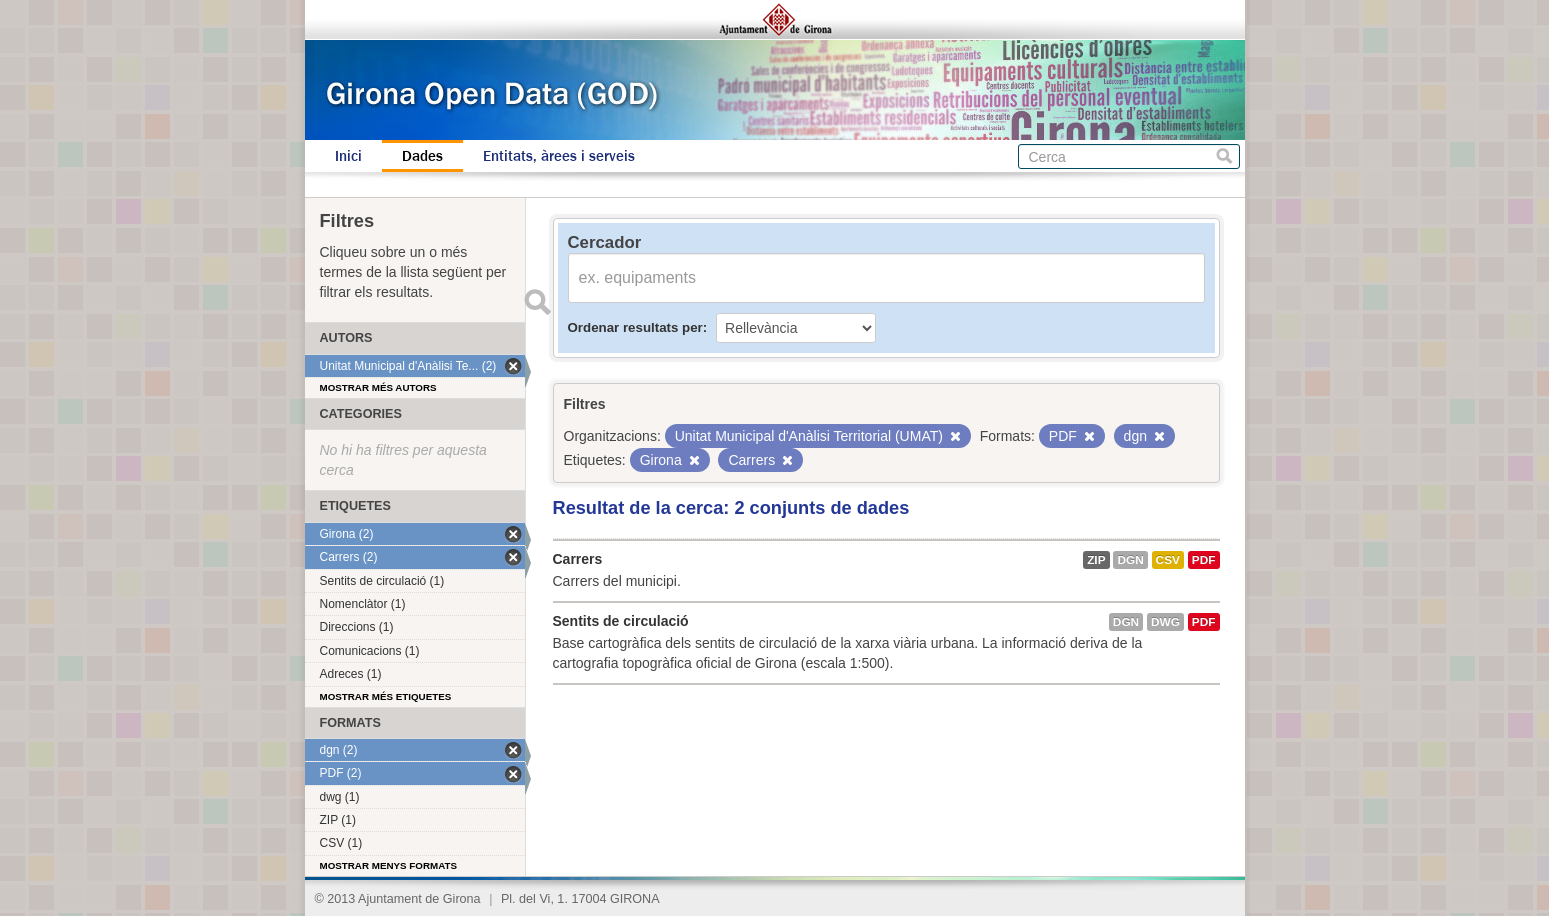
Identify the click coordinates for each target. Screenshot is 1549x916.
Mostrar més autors (378, 387)
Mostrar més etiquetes (386, 696)
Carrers (578, 559)
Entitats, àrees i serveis (559, 156)
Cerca (1224, 156)
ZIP (1096, 560)
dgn (1130, 560)
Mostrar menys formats (389, 865)
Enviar (538, 302)
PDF (1204, 560)
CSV (1168, 560)
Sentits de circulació (621, 621)
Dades (422, 156)
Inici (348, 156)
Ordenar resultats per (635, 327)
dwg (1165, 622)
